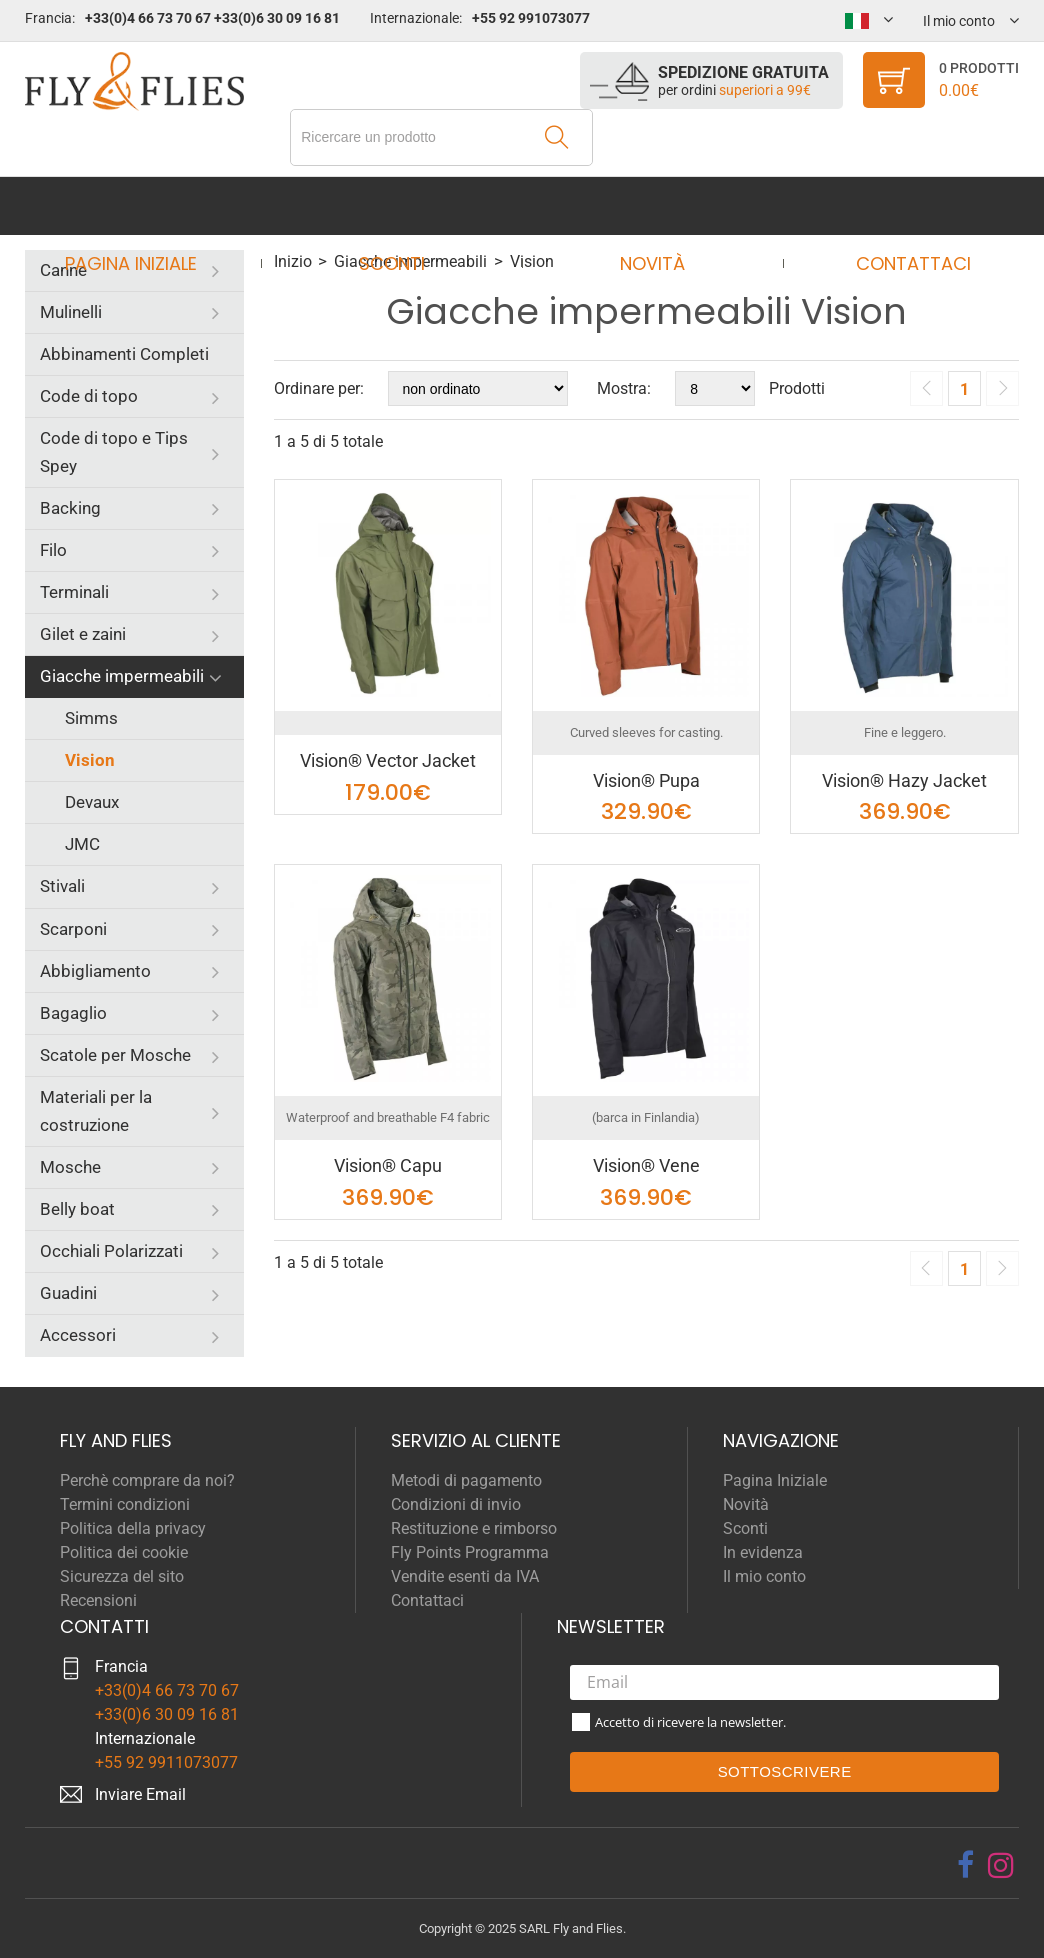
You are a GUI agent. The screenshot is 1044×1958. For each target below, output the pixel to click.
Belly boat (77, 1209)
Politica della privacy (133, 1528)
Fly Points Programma (470, 1552)
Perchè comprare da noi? (147, 1480)
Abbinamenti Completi (124, 354)
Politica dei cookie (124, 1552)
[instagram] (1001, 1865)
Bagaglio (73, 1013)
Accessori (78, 1335)
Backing (70, 508)
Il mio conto (764, 1576)
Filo (53, 550)
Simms (91, 718)
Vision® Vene (646, 1165)
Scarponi (73, 929)
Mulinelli (71, 312)
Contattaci (894, 205)
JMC (82, 844)
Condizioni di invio (456, 1504)
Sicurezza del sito (122, 1576)
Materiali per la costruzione (96, 1110)
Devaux (92, 802)
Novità (646, 205)
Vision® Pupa (646, 780)
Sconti (398, 205)
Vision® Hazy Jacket (904, 780)
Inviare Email (140, 1794)
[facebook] (965, 1865)
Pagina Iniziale (149, 205)
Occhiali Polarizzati (111, 1251)
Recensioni (98, 1600)
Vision (90, 760)
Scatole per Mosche (115, 1055)
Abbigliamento (95, 971)
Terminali (74, 592)
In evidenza (763, 1552)
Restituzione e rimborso (474, 1528)
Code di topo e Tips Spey (114, 451)
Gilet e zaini (83, 634)
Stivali (62, 886)
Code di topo (89, 396)
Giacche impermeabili (122, 676)
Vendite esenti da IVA (465, 1576)
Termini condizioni (125, 1504)
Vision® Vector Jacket (388, 760)
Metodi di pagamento (466, 1480)
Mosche (70, 1167)
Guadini (68, 1293)
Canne (63, 270)
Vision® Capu (388, 1165)
